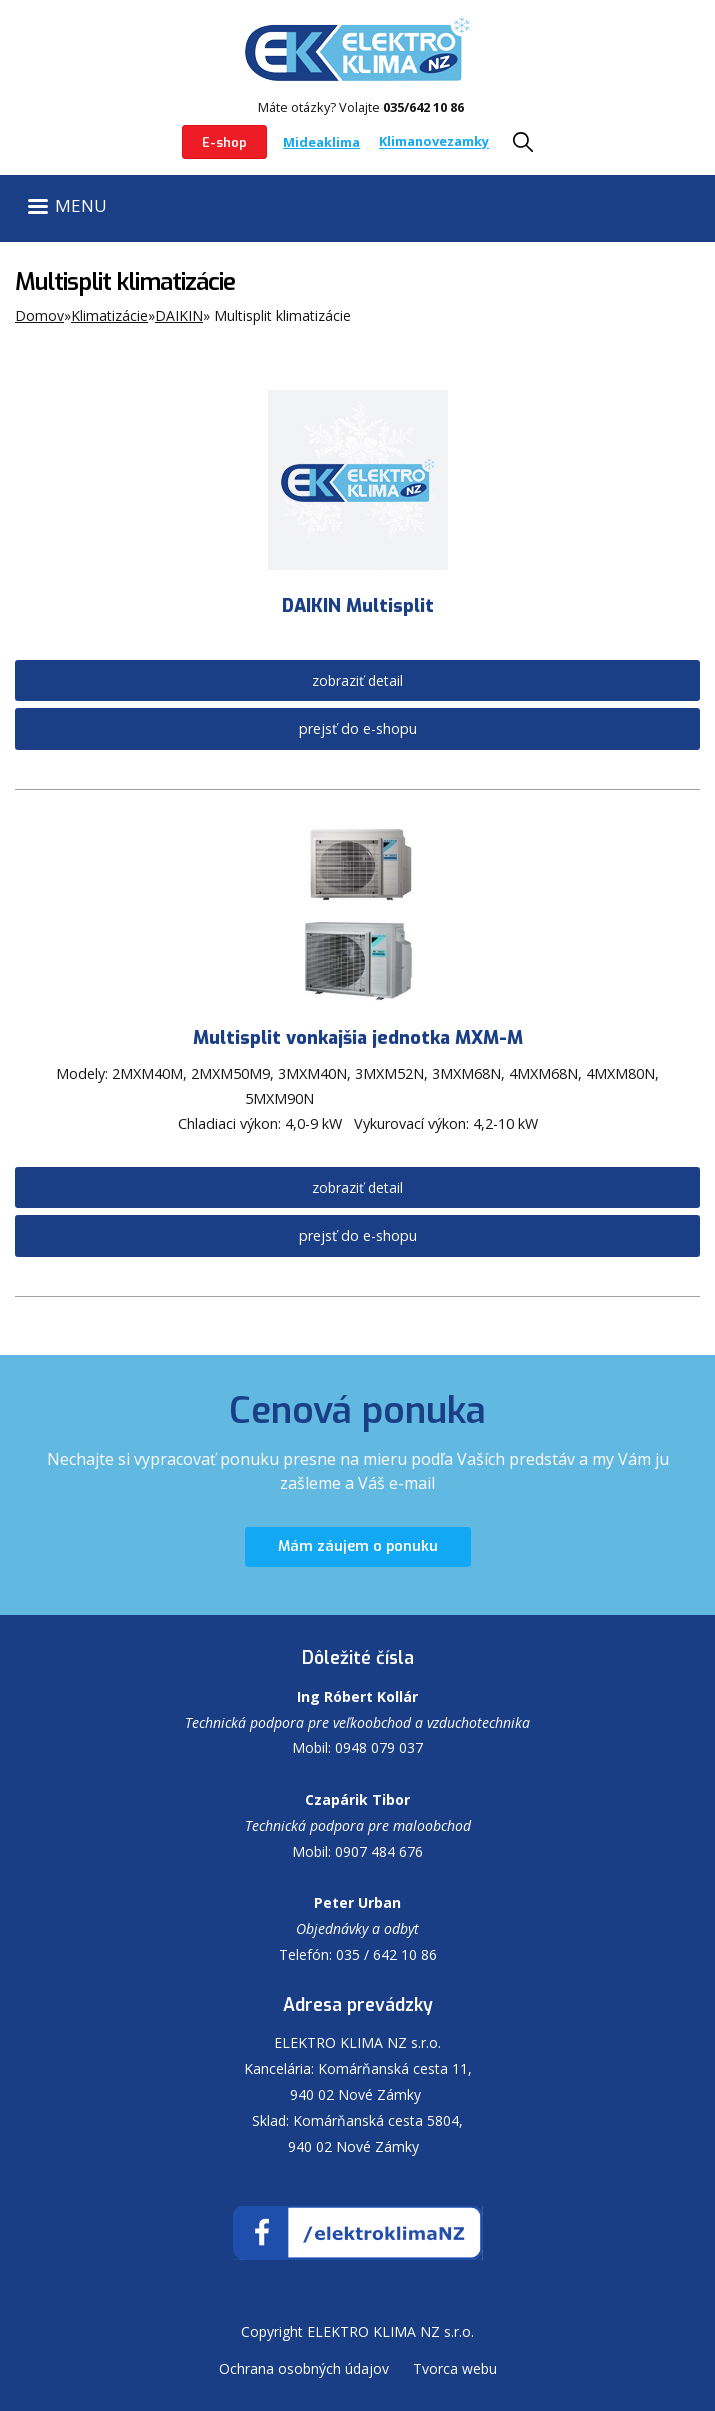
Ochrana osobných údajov (304, 2368)
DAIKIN (179, 315)
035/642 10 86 (423, 107)
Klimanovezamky (434, 142)
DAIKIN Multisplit (358, 606)
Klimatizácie (109, 315)
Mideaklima (321, 142)
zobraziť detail (357, 680)
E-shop (224, 142)
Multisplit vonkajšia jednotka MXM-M (358, 1038)
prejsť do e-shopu (358, 728)
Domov (39, 315)
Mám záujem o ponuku (358, 1546)
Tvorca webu (455, 2368)
